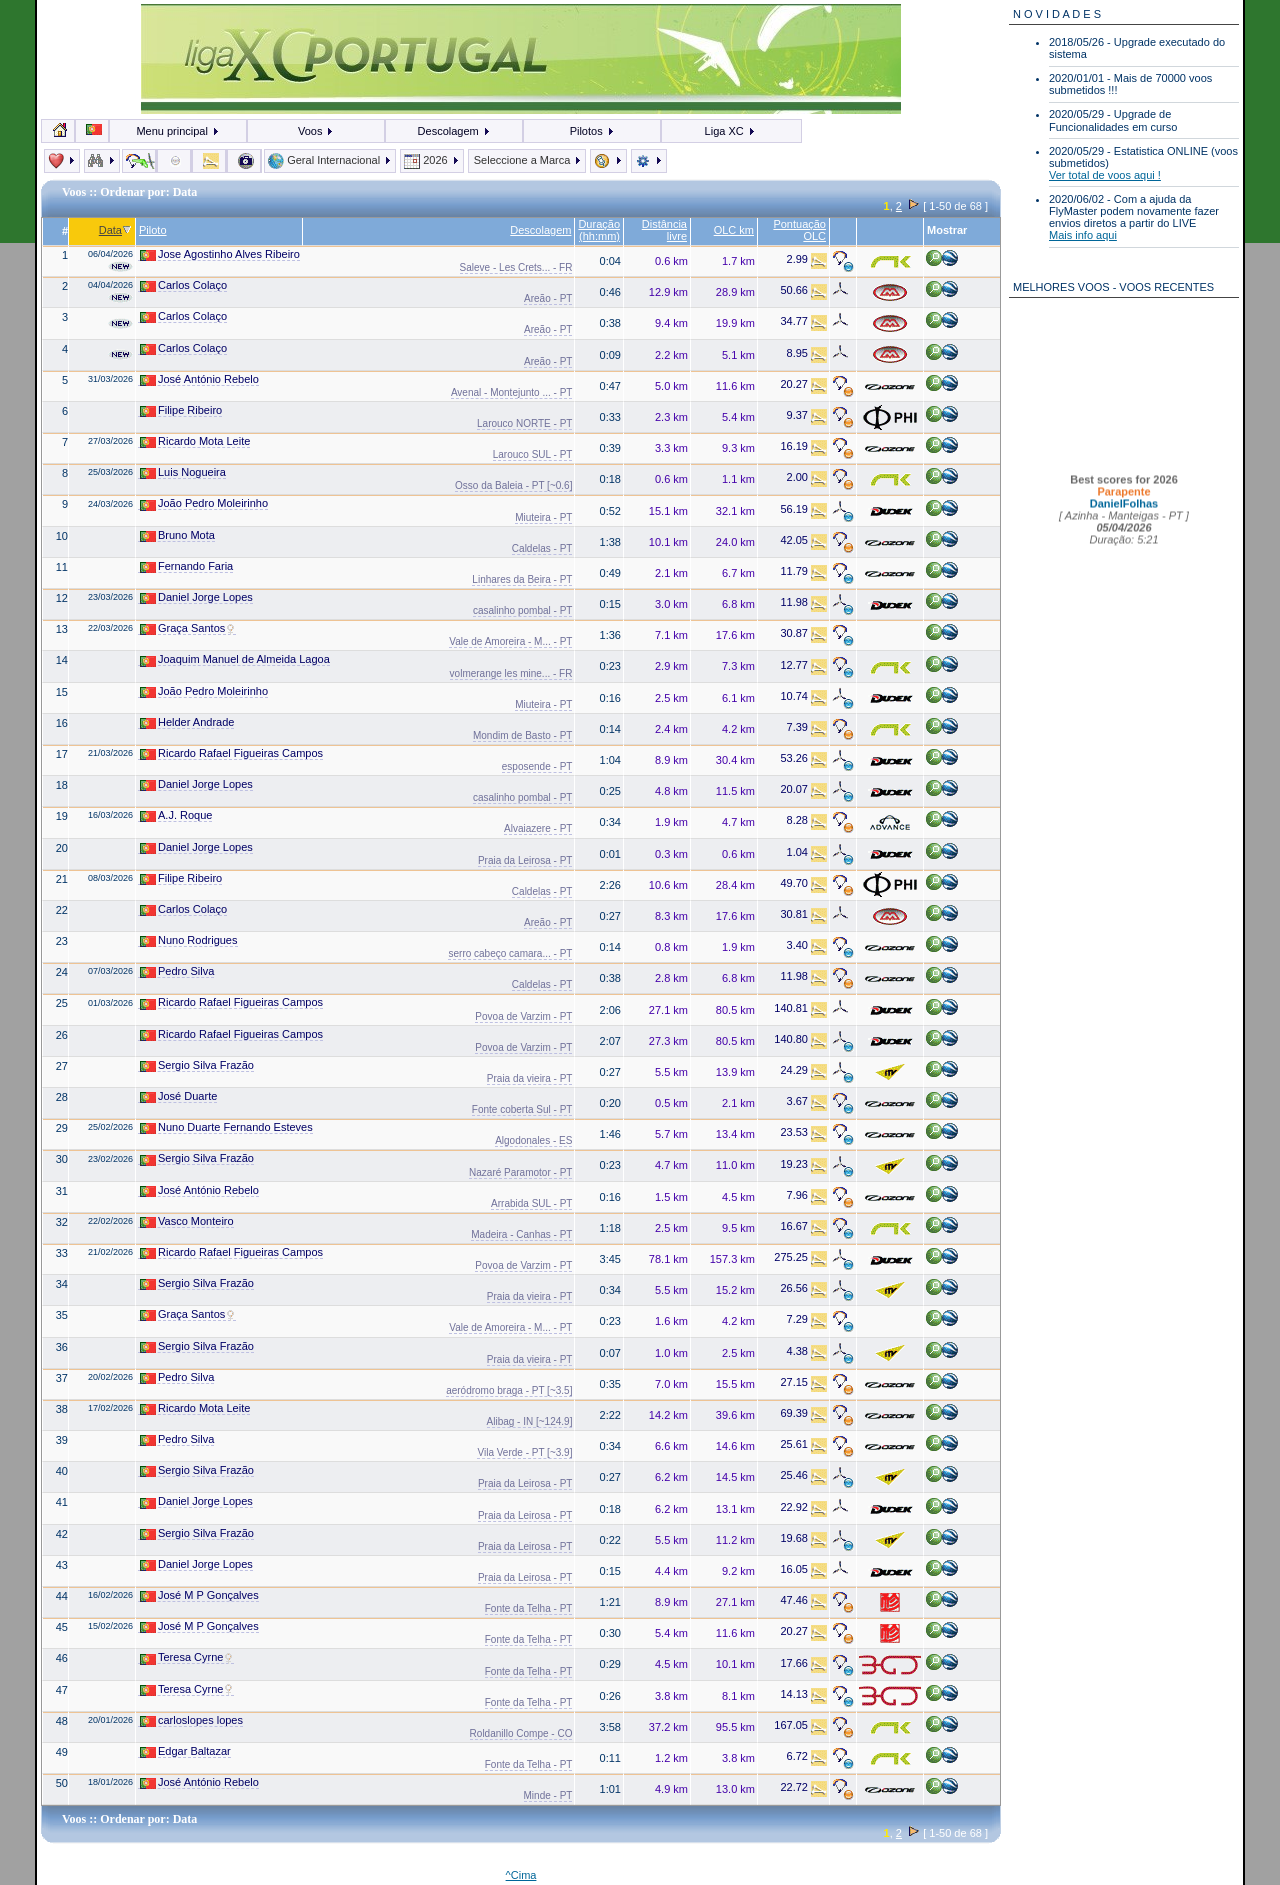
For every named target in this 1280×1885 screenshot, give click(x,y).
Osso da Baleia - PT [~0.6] (513, 485)
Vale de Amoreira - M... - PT (510, 641)
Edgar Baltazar (185, 1751)
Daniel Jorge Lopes (196, 597)
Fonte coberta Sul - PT (522, 1109)
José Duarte (178, 1096)
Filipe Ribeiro (181, 410)
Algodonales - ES (533, 1140)
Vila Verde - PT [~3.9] (524, 1452)
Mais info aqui (1083, 235)
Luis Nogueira (183, 472)
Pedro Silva (177, 971)
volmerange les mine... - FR (511, 673)
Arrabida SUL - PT (531, 1203)
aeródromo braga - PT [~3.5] (509, 1390)
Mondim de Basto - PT (522, 735)
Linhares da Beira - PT (522, 579)
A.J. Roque (176, 815)
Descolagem (454, 131)
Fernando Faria (186, 566)
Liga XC (730, 131)
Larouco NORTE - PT (524, 423)
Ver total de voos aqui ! (1105, 175)
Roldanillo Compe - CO (521, 1733)
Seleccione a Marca (527, 160)
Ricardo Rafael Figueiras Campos (231, 753)
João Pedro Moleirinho (204, 503)
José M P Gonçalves (199, 1595)
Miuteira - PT (543, 517)
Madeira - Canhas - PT (521, 1234)
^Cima (521, 1875)
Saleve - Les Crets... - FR (516, 267)
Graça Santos (188, 628)
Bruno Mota (177, 535)
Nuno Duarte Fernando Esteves (226, 1127)
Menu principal (178, 131)
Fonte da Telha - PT (529, 1608)
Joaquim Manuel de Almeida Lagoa (235, 659)
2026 (432, 160)
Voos (316, 131)
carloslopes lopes (191, 1720)
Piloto (153, 230)
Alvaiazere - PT (538, 828)
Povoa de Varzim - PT (523, 1016)
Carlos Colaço (183, 285)
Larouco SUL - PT (533, 454)
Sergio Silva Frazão (197, 1065)
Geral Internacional (330, 160)
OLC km (734, 230)
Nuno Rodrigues (189, 940)
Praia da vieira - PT (530, 1078)
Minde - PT (548, 1795)
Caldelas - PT (542, 548)
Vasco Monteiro (187, 1221)
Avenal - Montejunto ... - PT (512, 392)
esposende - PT (537, 766)
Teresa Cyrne (187, 1657)
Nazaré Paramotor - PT (520, 1172)
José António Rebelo (199, 379)
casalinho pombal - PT (523, 610)
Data (115, 230)
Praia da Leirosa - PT (525, 860)
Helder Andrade (187, 722)
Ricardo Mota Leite (195, 441)
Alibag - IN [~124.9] (530, 1421)
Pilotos (592, 131)
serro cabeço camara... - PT (510, 953)
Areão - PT (548, 298)
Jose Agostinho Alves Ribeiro (220, 254)
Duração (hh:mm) (599, 230)
